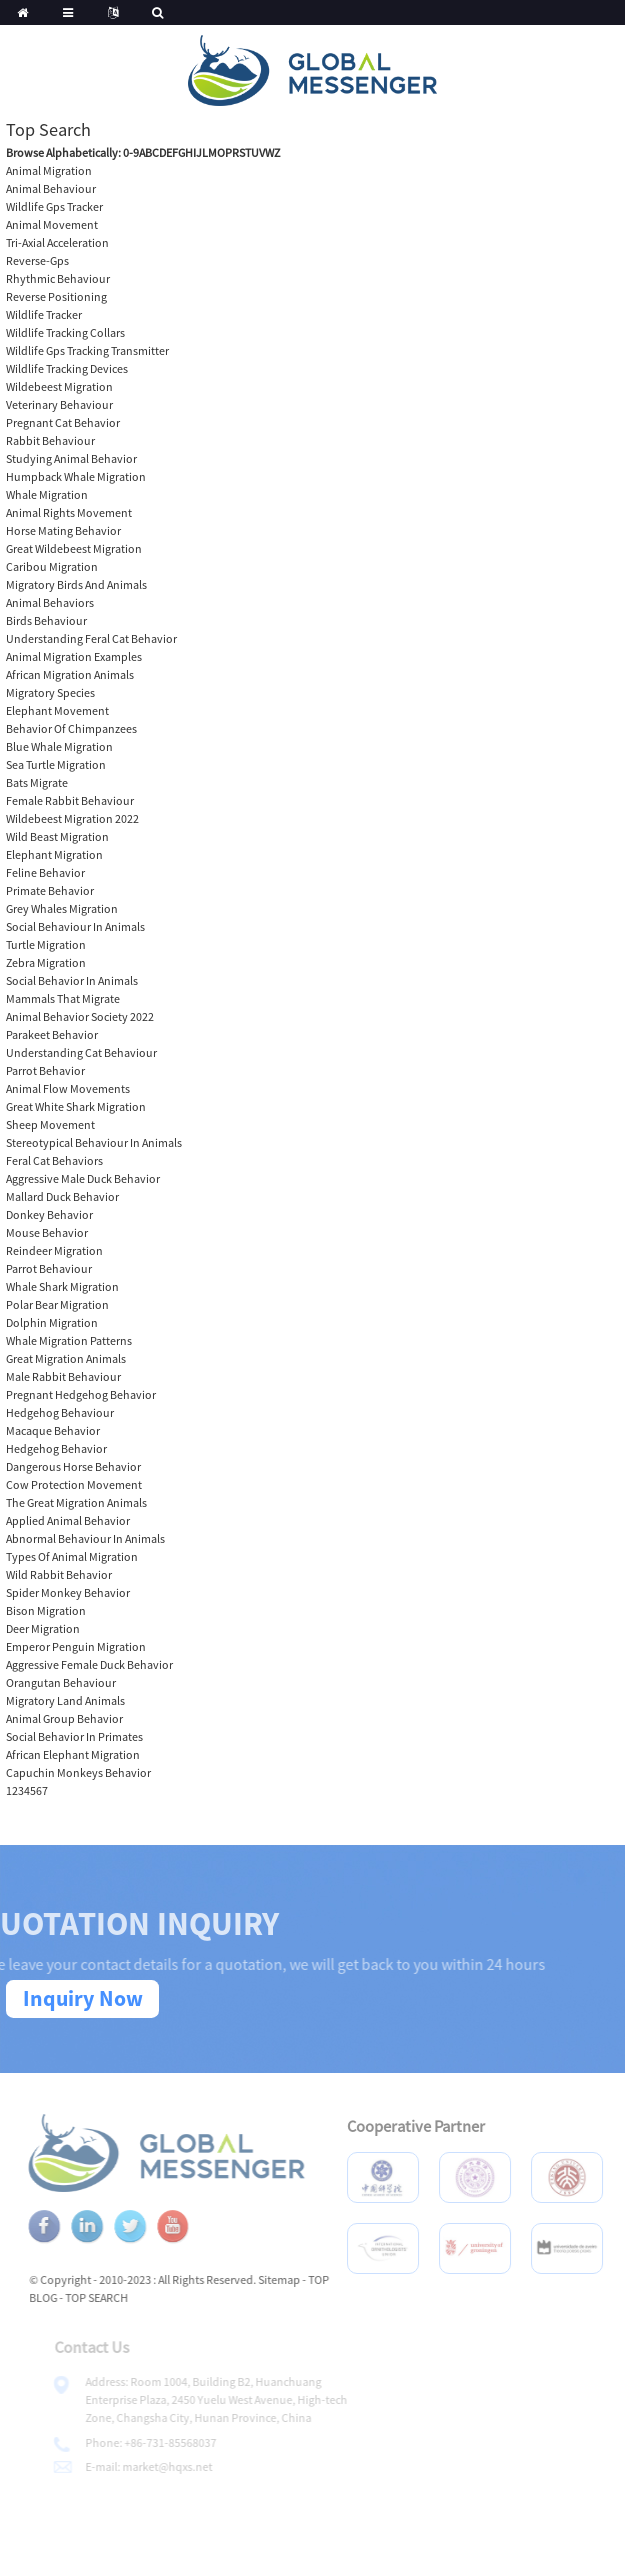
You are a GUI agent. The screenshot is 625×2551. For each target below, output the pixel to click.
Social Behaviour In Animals (75, 926)
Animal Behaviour (51, 188)
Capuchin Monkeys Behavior (78, 1772)
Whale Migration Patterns (69, 1340)
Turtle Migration (46, 944)
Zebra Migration (46, 962)
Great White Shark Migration (76, 1106)
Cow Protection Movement (74, 1484)
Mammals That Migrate (63, 998)
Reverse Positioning (56, 296)
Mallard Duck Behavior (62, 1196)
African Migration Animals (70, 674)
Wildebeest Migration (59, 386)
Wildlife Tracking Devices (67, 368)
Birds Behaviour (46, 620)
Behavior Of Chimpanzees (71, 728)
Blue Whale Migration (59, 746)
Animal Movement (52, 224)
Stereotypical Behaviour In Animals (94, 1142)
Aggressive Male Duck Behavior (83, 1178)
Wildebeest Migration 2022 (72, 818)
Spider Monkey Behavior (68, 1592)
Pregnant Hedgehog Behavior (81, 1394)
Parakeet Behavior (52, 1034)
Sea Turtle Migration (56, 764)
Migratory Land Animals (65, 1700)
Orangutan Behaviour (61, 1682)
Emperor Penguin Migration (76, 1646)
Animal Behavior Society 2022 (80, 1016)
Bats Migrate (37, 782)
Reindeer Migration (54, 1250)
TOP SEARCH (116, 2297)
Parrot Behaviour (49, 1268)
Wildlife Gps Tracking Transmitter (87, 350)
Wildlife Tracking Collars (65, 332)
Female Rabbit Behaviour (70, 800)
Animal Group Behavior (64, 1718)
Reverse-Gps (37, 260)
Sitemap (299, 2279)
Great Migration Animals (66, 1358)
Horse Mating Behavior (63, 530)
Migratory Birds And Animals (76, 584)
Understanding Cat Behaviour (81, 1052)
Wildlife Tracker (44, 314)
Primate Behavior (50, 890)
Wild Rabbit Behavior (59, 1574)
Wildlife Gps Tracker (54, 206)
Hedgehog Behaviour (60, 1412)
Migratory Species (50, 692)
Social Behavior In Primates (74, 1736)
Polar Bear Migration (57, 1304)
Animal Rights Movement (69, 512)
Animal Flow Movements (68, 1088)
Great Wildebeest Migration (74, 548)
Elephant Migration (54, 854)
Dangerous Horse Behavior (73, 1466)
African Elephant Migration (73, 1754)
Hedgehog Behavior (56, 1448)
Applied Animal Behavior (68, 1520)
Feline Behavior (45, 872)
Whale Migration (47, 494)
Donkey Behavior (49, 1214)
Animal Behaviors (50, 602)
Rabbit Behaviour (50, 440)
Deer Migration (43, 1628)
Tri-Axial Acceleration (57, 242)
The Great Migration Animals (76, 1502)
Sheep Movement (50, 1124)
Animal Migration (49, 170)
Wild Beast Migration (57, 836)
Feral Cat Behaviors (54, 1160)
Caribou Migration (52, 566)
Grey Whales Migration (62, 908)
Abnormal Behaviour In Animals (85, 1538)
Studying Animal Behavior (71, 458)
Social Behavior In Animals (72, 980)
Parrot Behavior (45, 1070)
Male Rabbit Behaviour (63, 1376)
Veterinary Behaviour (59, 404)
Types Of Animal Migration (72, 1556)
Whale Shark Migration (62, 1286)
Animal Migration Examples (74, 656)
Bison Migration (46, 1610)
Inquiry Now (83, 1998)
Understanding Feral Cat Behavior (91, 638)
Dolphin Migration (52, 1322)
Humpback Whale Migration (76, 476)
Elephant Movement (57, 710)
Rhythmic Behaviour (58, 278)
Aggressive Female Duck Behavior (89, 1664)
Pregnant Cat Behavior (63, 422)
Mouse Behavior (47, 1232)
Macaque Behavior (53, 1430)
